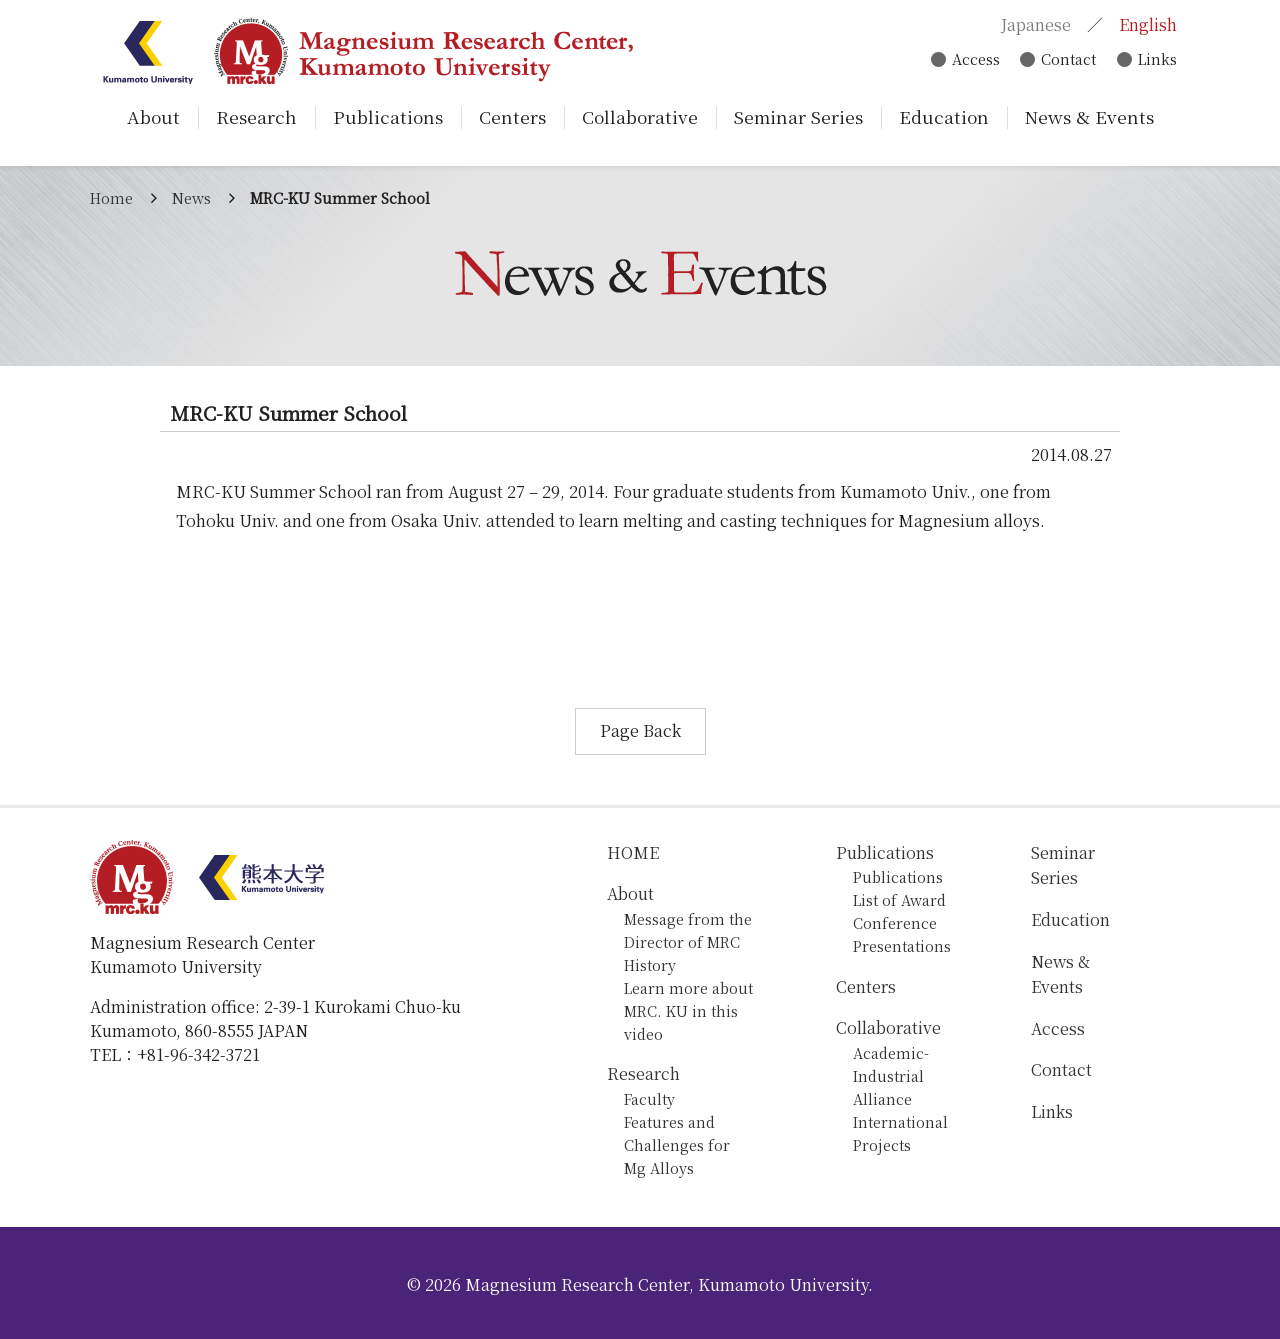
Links (1155, 60)
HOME (633, 852)
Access (971, 60)
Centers (866, 986)
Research (643, 1073)
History (650, 964)
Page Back (640, 730)
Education (1070, 919)
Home (111, 197)
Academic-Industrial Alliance (891, 1075)
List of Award (899, 899)
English (1146, 25)
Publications (885, 852)
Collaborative (888, 1027)
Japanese (1034, 25)
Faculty (649, 1098)
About (630, 893)
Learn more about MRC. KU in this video (688, 1010)
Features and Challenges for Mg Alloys (677, 1144)
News (191, 197)
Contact (1065, 60)
